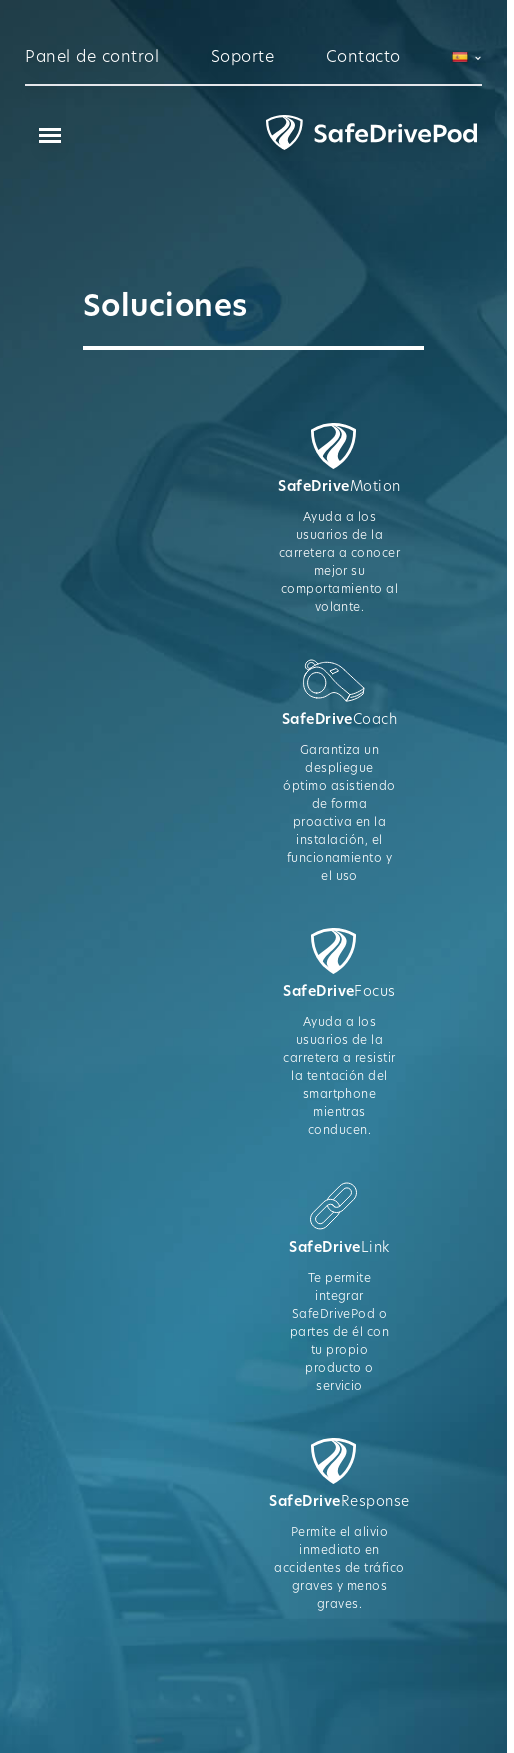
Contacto (363, 57)
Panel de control (92, 57)
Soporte (242, 57)
